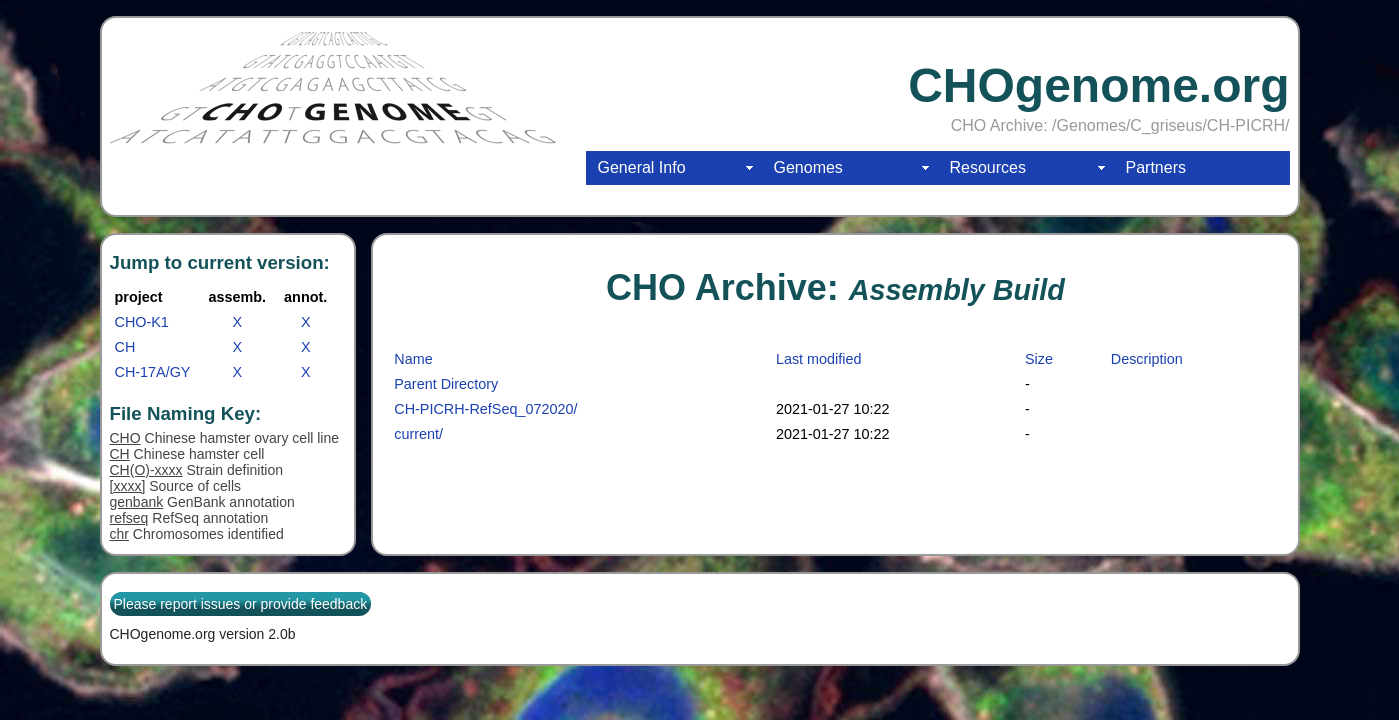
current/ (418, 434)
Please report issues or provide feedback (241, 604)
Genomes (808, 167)
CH (125, 347)
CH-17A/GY (153, 372)
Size (1039, 359)
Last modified (819, 359)
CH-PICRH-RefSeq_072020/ (485, 409)
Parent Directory (446, 384)
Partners (1156, 167)
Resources (988, 167)
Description (1147, 359)
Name (413, 359)
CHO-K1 (142, 322)
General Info (642, 167)
